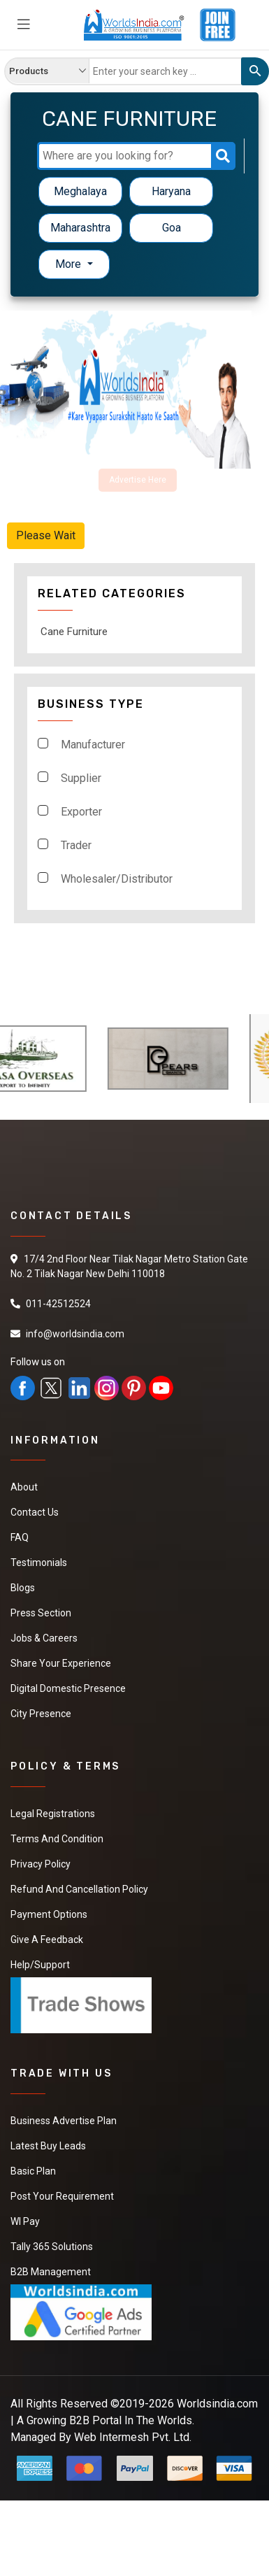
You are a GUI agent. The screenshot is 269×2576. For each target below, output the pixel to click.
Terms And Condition (56, 1838)
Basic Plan (33, 2171)
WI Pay (25, 2221)
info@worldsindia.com (75, 1333)
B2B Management (50, 2271)
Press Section (40, 1612)
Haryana (171, 191)
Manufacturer (93, 744)
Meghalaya (80, 191)
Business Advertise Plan (63, 2120)
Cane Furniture (74, 631)
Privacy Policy (40, 1864)
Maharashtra (80, 227)
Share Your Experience (60, 1663)
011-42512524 (58, 1303)
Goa (171, 227)
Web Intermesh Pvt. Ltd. (132, 2437)
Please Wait (45, 535)
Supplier (81, 778)
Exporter (81, 811)
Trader (76, 845)
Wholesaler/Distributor (117, 878)
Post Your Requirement (62, 2196)
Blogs (22, 1587)
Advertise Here (137, 480)
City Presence (40, 1713)
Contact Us (34, 1512)
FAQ (19, 1537)
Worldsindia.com (217, 2403)
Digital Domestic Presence (68, 1688)
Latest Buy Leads (48, 2145)
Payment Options (48, 1914)
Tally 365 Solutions (51, 2246)
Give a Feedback (46, 1939)
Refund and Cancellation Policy (79, 1889)
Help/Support (40, 1964)
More (69, 264)
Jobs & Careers (44, 1638)
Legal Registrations (52, 1813)
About (24, 1487)
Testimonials (38, 1562)
